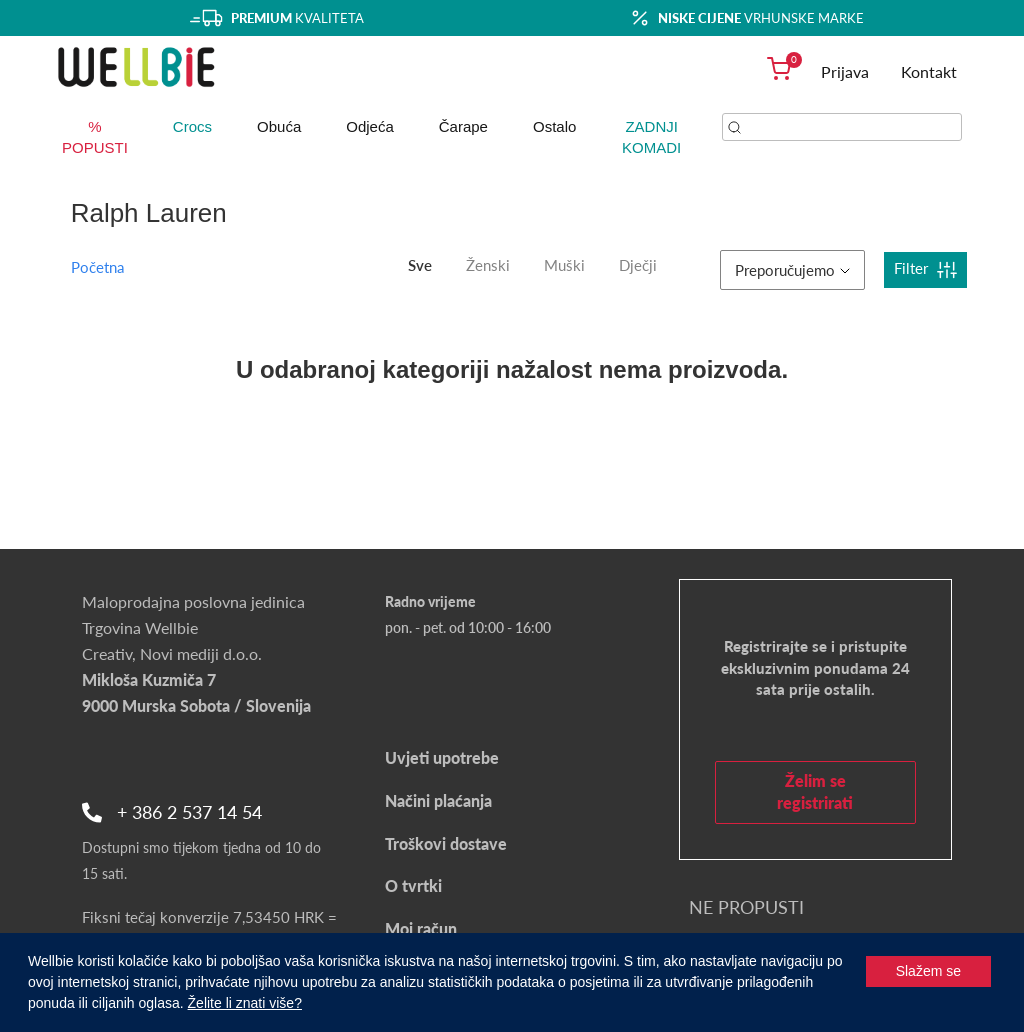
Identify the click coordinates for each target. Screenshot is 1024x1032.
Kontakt (929, 71)
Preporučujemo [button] (792, 270)
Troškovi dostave (446, 843)
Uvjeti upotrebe (442, 757)
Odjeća (370, 126)
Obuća (279, 126)
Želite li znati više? (245, 1003)
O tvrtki (413, 885)
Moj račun (421, 928)
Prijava (845, 71)
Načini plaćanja (438, 800)
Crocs (192, 126)
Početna (97, 267)
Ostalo (554, 126)
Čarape (463, 126)
